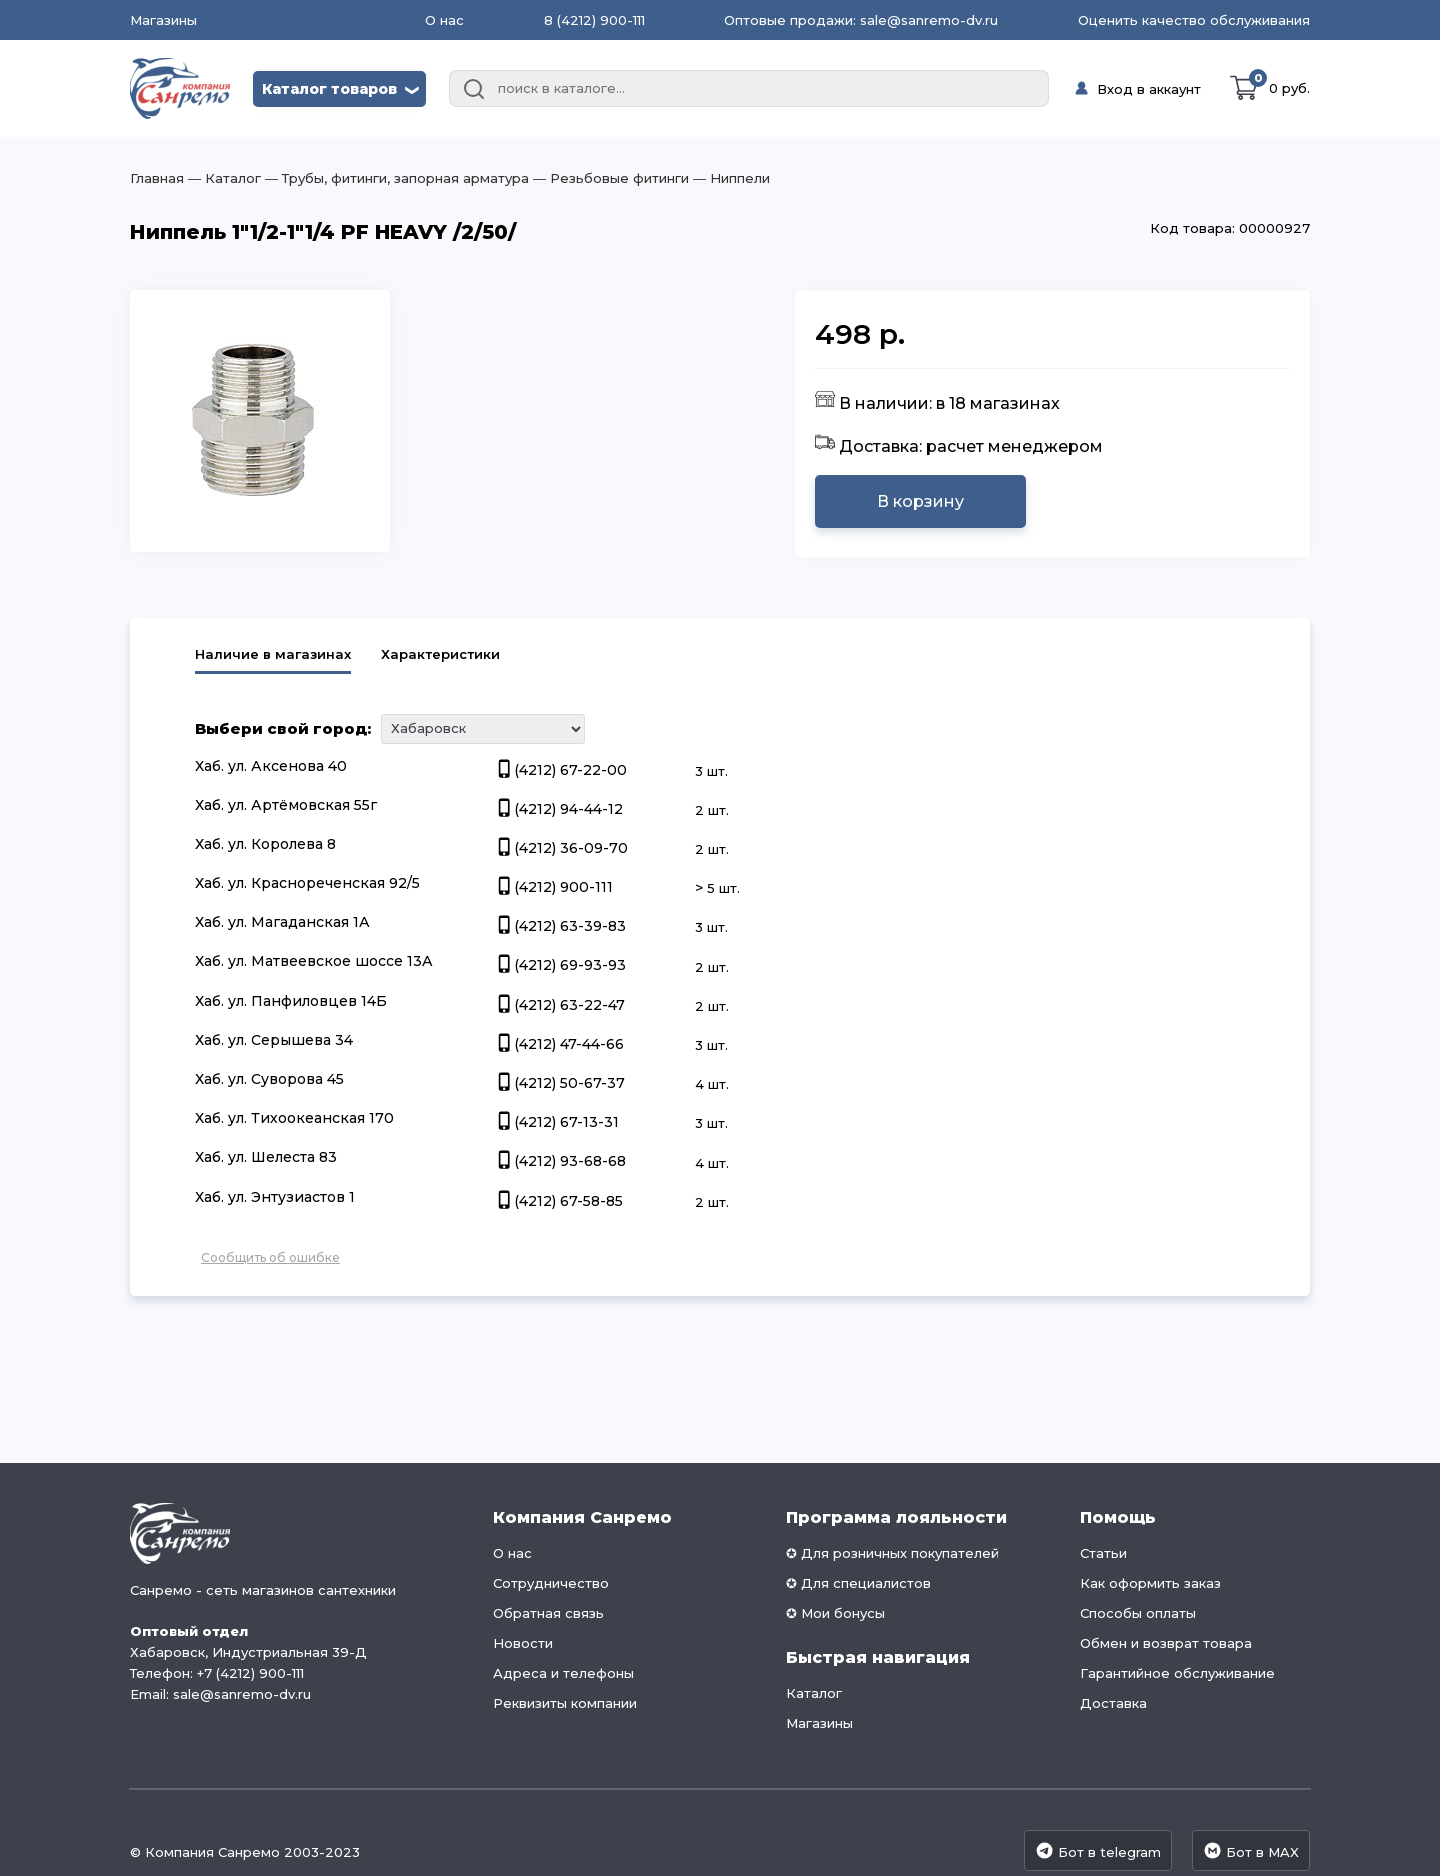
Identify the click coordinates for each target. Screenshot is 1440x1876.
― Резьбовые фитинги (609, 178)
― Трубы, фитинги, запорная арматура (395, 178)
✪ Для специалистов (858, 1583)
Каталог (814, 1693)
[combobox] (749, 89)
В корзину (920, 501)
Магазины (163, 20)
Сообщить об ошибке (270, 1257)
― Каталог (222, 178)
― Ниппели (729, 178)
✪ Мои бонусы (835, 1613)
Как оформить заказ (1150, 1583)
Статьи (1103, 1553)
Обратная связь (548, 1613)
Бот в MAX (1251, 1850)
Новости (523, 1643)
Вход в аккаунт (1149, 89)
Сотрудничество (551, 1583)
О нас (444, 20)
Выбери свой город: (283, 728)
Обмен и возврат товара (1166, 1643)
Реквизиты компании (565, 1703)
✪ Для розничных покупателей (892, 1553)
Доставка (1113, 1703)
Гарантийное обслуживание (1177, 1673)
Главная (157, 178)
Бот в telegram (1098, 1850)
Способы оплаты (1138, 1613)
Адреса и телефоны (563, 1673)
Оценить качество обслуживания (1194, 20)
